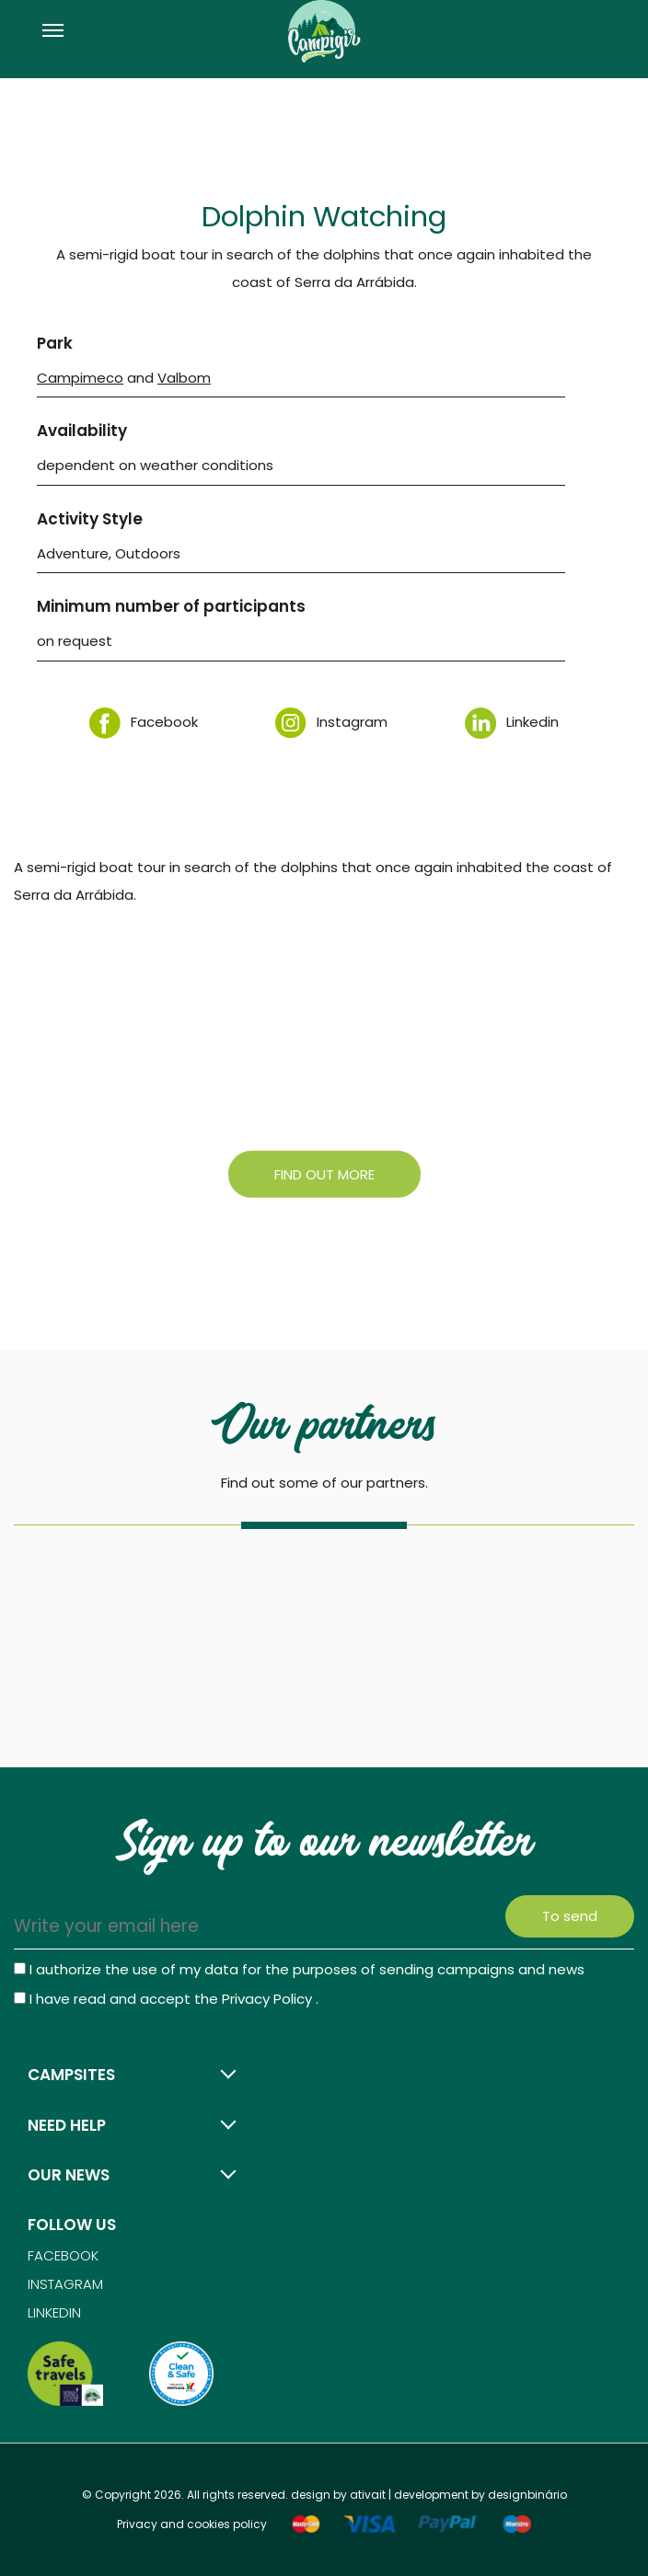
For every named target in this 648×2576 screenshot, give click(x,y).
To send (569, 1916)
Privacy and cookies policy (192, 2524)
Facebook (143, 721)
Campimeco (80, 377)
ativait (368, 2494)
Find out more (324, 1173)
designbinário (527, 2494)
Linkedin (512, 721)
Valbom (184, 377)
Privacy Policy (269, 1998)
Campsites (71, 2075)
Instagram (331, 721)
